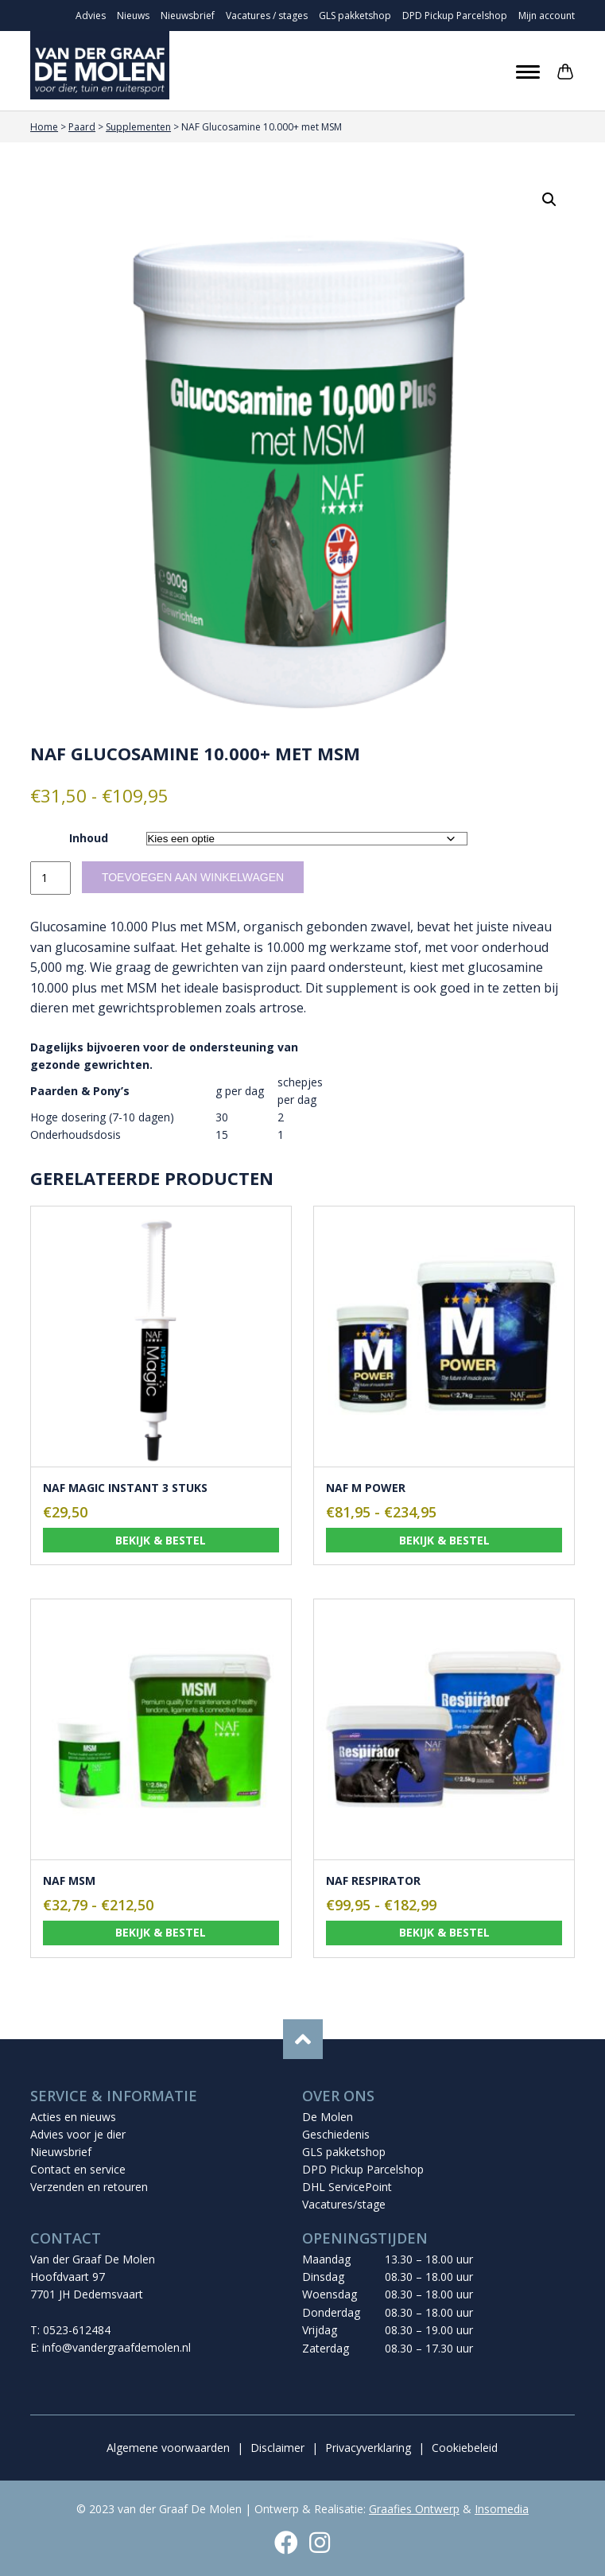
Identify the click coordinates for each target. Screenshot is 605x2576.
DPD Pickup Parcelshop (454, 15)
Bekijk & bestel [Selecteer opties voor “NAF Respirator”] (444, 1932)
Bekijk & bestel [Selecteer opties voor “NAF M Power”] (444, 1540)
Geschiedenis (336, 2134)
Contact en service (78, 2169)
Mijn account (546, 15)
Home (44, 127)
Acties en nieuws (73, 2116)
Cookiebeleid (465, 2447)
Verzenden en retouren (89, 2186)
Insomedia (502, 2508)
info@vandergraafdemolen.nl (116, 2347)
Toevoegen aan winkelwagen (193, 877)
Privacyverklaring (368, 2447)
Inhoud (88, 837)
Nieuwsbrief (188, 15)
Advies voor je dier (78, 2134)
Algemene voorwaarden (168, 2447)
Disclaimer (277, 2447)
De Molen (327, 2116)
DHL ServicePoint (347, 2186)
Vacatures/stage (344, 2204)
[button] (549, 199)
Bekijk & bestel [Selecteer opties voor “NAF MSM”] (160, 1932)
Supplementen (138, 127)
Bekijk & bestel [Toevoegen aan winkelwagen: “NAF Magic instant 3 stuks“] (160, 1540)
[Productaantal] (50, 878)
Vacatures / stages (267, 15)
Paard (81, 127)
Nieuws (133, 15)
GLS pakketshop (355, 15)
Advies (91, 15)
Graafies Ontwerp (414, 2508)
